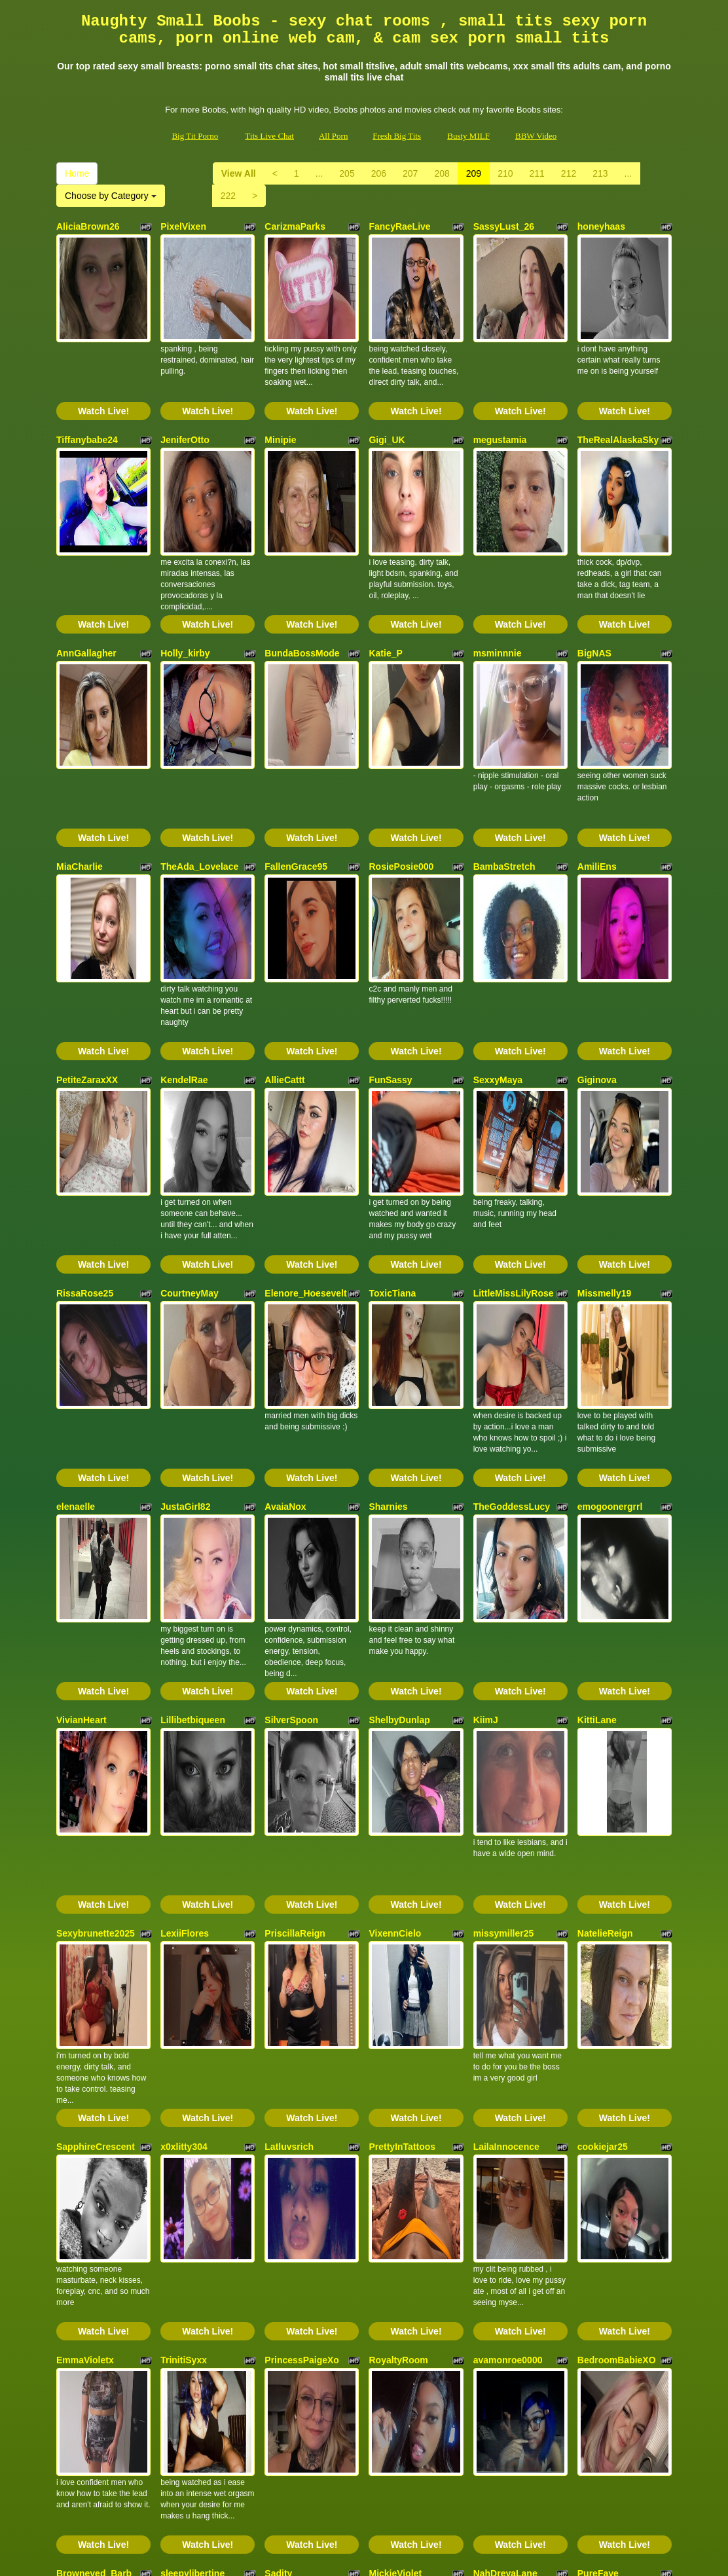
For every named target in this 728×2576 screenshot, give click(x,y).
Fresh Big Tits (397, 136)
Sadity (278, 2177)
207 (410, 173)
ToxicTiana (392, 1113)
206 (378, 173)
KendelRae (184, 936)
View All (238, 173)
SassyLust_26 (503, 226)
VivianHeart (81, 1468)
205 (346, 173)
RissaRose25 (84, 1113)
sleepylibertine (192, 2177)
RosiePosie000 (401, 758)
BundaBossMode (301, 581)
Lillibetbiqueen (192, 1468)
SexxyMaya (498, 936)
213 (600, 173)
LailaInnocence (506, 1822)
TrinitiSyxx (183, 2000)
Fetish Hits (372, 2557)
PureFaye (598, 2177)
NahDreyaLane (505, 2177)
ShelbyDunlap (399, 1468)
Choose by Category (110, 195)
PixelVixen (183, 226)
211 (536, 173)
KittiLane (597, 1468)
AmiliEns (597, 758)
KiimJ (485, 1468)
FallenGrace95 (295, 758)
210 (505, 173)
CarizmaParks (294, 226)
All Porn (333, 136)
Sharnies (388, 1290)
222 (228, 195)
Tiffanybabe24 (87, 404)
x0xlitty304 (184, 1822)
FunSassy (390, 936)
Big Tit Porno (195, 136)
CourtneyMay (189, 1113)
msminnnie (497, 581)
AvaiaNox (285, 1290)
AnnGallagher (86, 581)
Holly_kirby (184, 581)
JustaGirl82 (185, 1290)
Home (77, 173)
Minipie (280, 404)
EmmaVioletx (85, 2000)
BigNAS (594, 581)
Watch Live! (103, 375)
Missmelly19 (604, 1113)
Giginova (597, 936)
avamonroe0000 (508, 2000)
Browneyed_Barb (94, 2177)
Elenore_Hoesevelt (305, 1113)
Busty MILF (468, 136)
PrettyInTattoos (402, 1822)
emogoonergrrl (610, 1290)
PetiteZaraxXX (87, 936)
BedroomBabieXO (616, 2000)
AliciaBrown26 (87, 226)
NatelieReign (605, 1645)
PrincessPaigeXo (301, 2000)
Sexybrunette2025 (95, 1645)
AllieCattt (284, 936)
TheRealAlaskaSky (618, 404)
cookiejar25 (602, 1822)
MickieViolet (395, 2177)
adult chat (348, 2462)
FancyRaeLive (399, 226)
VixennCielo (395, 1645)
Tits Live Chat (269, 136)
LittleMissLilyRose (513, 1113)
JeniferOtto (184, 404)
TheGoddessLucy (511, 1290)
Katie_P (385, 581)
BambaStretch (504, 758)
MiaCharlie (79, 758)
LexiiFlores (184, 1645)
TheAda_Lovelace (199, 758)
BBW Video (535, 136)
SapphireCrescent (95, 1822)
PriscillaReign (294, 1645)
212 (568, 173)
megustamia (500, 404)
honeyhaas (601, 226)
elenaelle (75, 1290)
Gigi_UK (387, 404)
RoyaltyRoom (398, 2000)
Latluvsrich (289, 1822)
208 (441, 173)
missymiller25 (503, 1645)
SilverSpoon (291, 1468)
